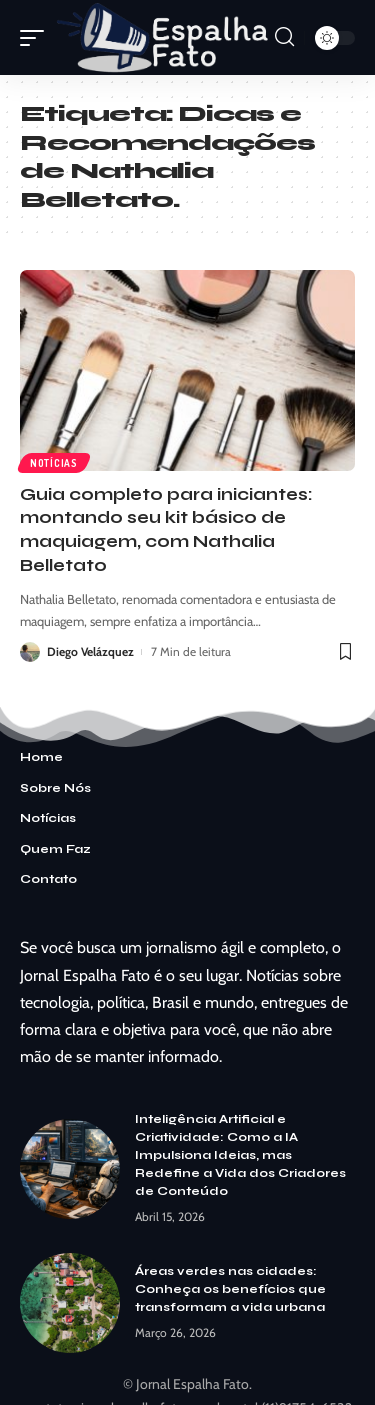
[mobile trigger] (37, 37)
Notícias (54, 463)
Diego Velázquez (90, 651)
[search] (284, 37)
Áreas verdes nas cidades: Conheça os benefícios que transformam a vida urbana (230, 1289)
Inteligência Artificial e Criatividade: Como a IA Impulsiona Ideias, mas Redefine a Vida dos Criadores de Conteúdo (240, 1155)
